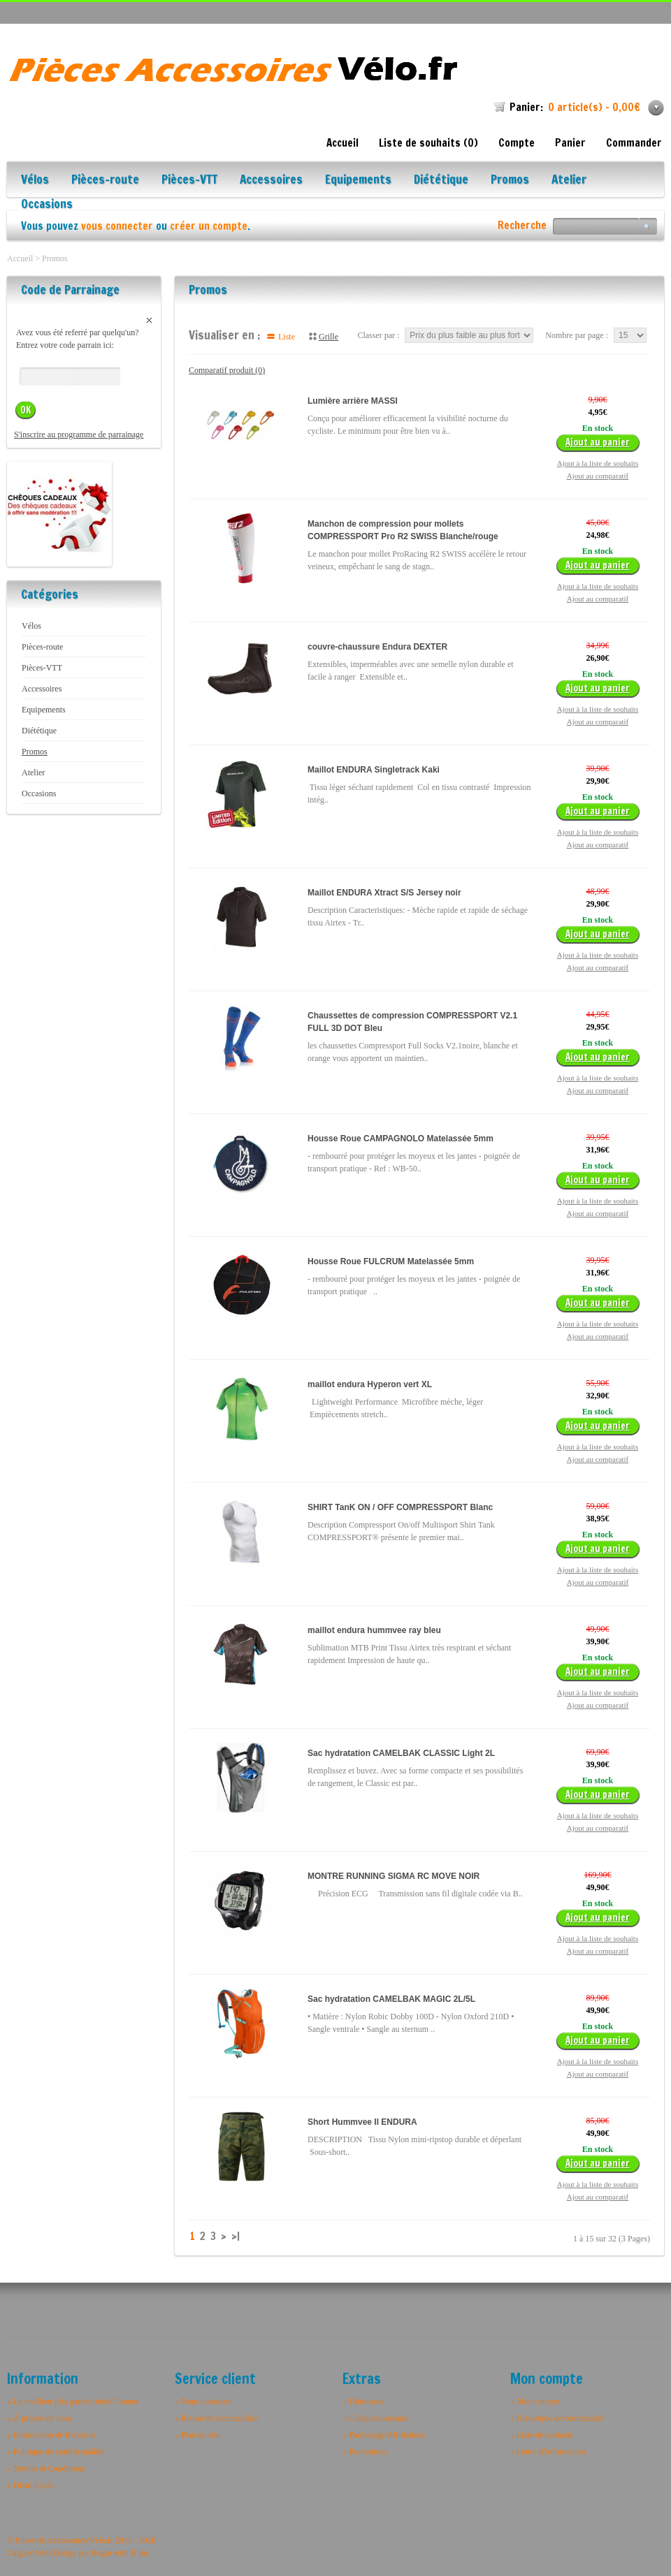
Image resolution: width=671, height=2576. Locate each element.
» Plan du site (197, 2435)
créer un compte (208, 226)
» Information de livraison (51, 2435)
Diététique (441, 180)
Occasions (47, 205)
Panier (570, 143)
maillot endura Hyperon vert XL (370, 1384)
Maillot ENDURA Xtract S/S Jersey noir (384, 893)
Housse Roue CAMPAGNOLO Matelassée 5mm (400, 1138)
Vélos (35, 180)
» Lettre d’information (547, 2452)
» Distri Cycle (30, 2485)
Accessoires (271, 180)
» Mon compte (534, 2401)
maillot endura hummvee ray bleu (374, 1630)
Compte (516, 143)
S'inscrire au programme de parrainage (78, 434)
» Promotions (364, 2452)
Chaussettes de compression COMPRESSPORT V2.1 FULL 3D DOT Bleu (412, 1022)
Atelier (568, 180)
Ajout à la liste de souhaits (597, 463)
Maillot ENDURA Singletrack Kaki (374, 770)
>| (235, 2236)
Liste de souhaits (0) (428, 143)
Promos (510, 180)
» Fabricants (363, 2401)
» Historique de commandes (557, 2418)
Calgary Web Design (41, 2553)
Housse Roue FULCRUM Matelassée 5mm (391, 1261)
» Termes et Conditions (46, 2468)
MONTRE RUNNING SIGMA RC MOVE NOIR (393, 1876)
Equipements (358, 180)
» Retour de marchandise (217, 2418)
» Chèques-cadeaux (375, 2418)
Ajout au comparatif (598, 475)
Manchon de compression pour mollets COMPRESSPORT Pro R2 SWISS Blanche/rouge (403, 530)
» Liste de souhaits (541, 2435)
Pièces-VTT (189, 180)
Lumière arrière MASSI (353, 401)
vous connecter (117, 226)
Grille (328, 337)
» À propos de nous (39, 2418)
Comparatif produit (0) (227, 370)
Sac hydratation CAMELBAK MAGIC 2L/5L (391, 1999)
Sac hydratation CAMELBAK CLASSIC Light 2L (401, 1753)
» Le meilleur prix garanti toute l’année (73, 2401)
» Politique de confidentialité (55, 2452)
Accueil (342, 143)
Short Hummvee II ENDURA (362, 2122)
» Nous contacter (203, 2401)
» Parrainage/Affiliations (384, 2435)
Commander (634, 143)
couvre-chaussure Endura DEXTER (377, 647)
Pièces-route (105, 180)
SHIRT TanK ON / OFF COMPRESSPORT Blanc (400, 1507)
